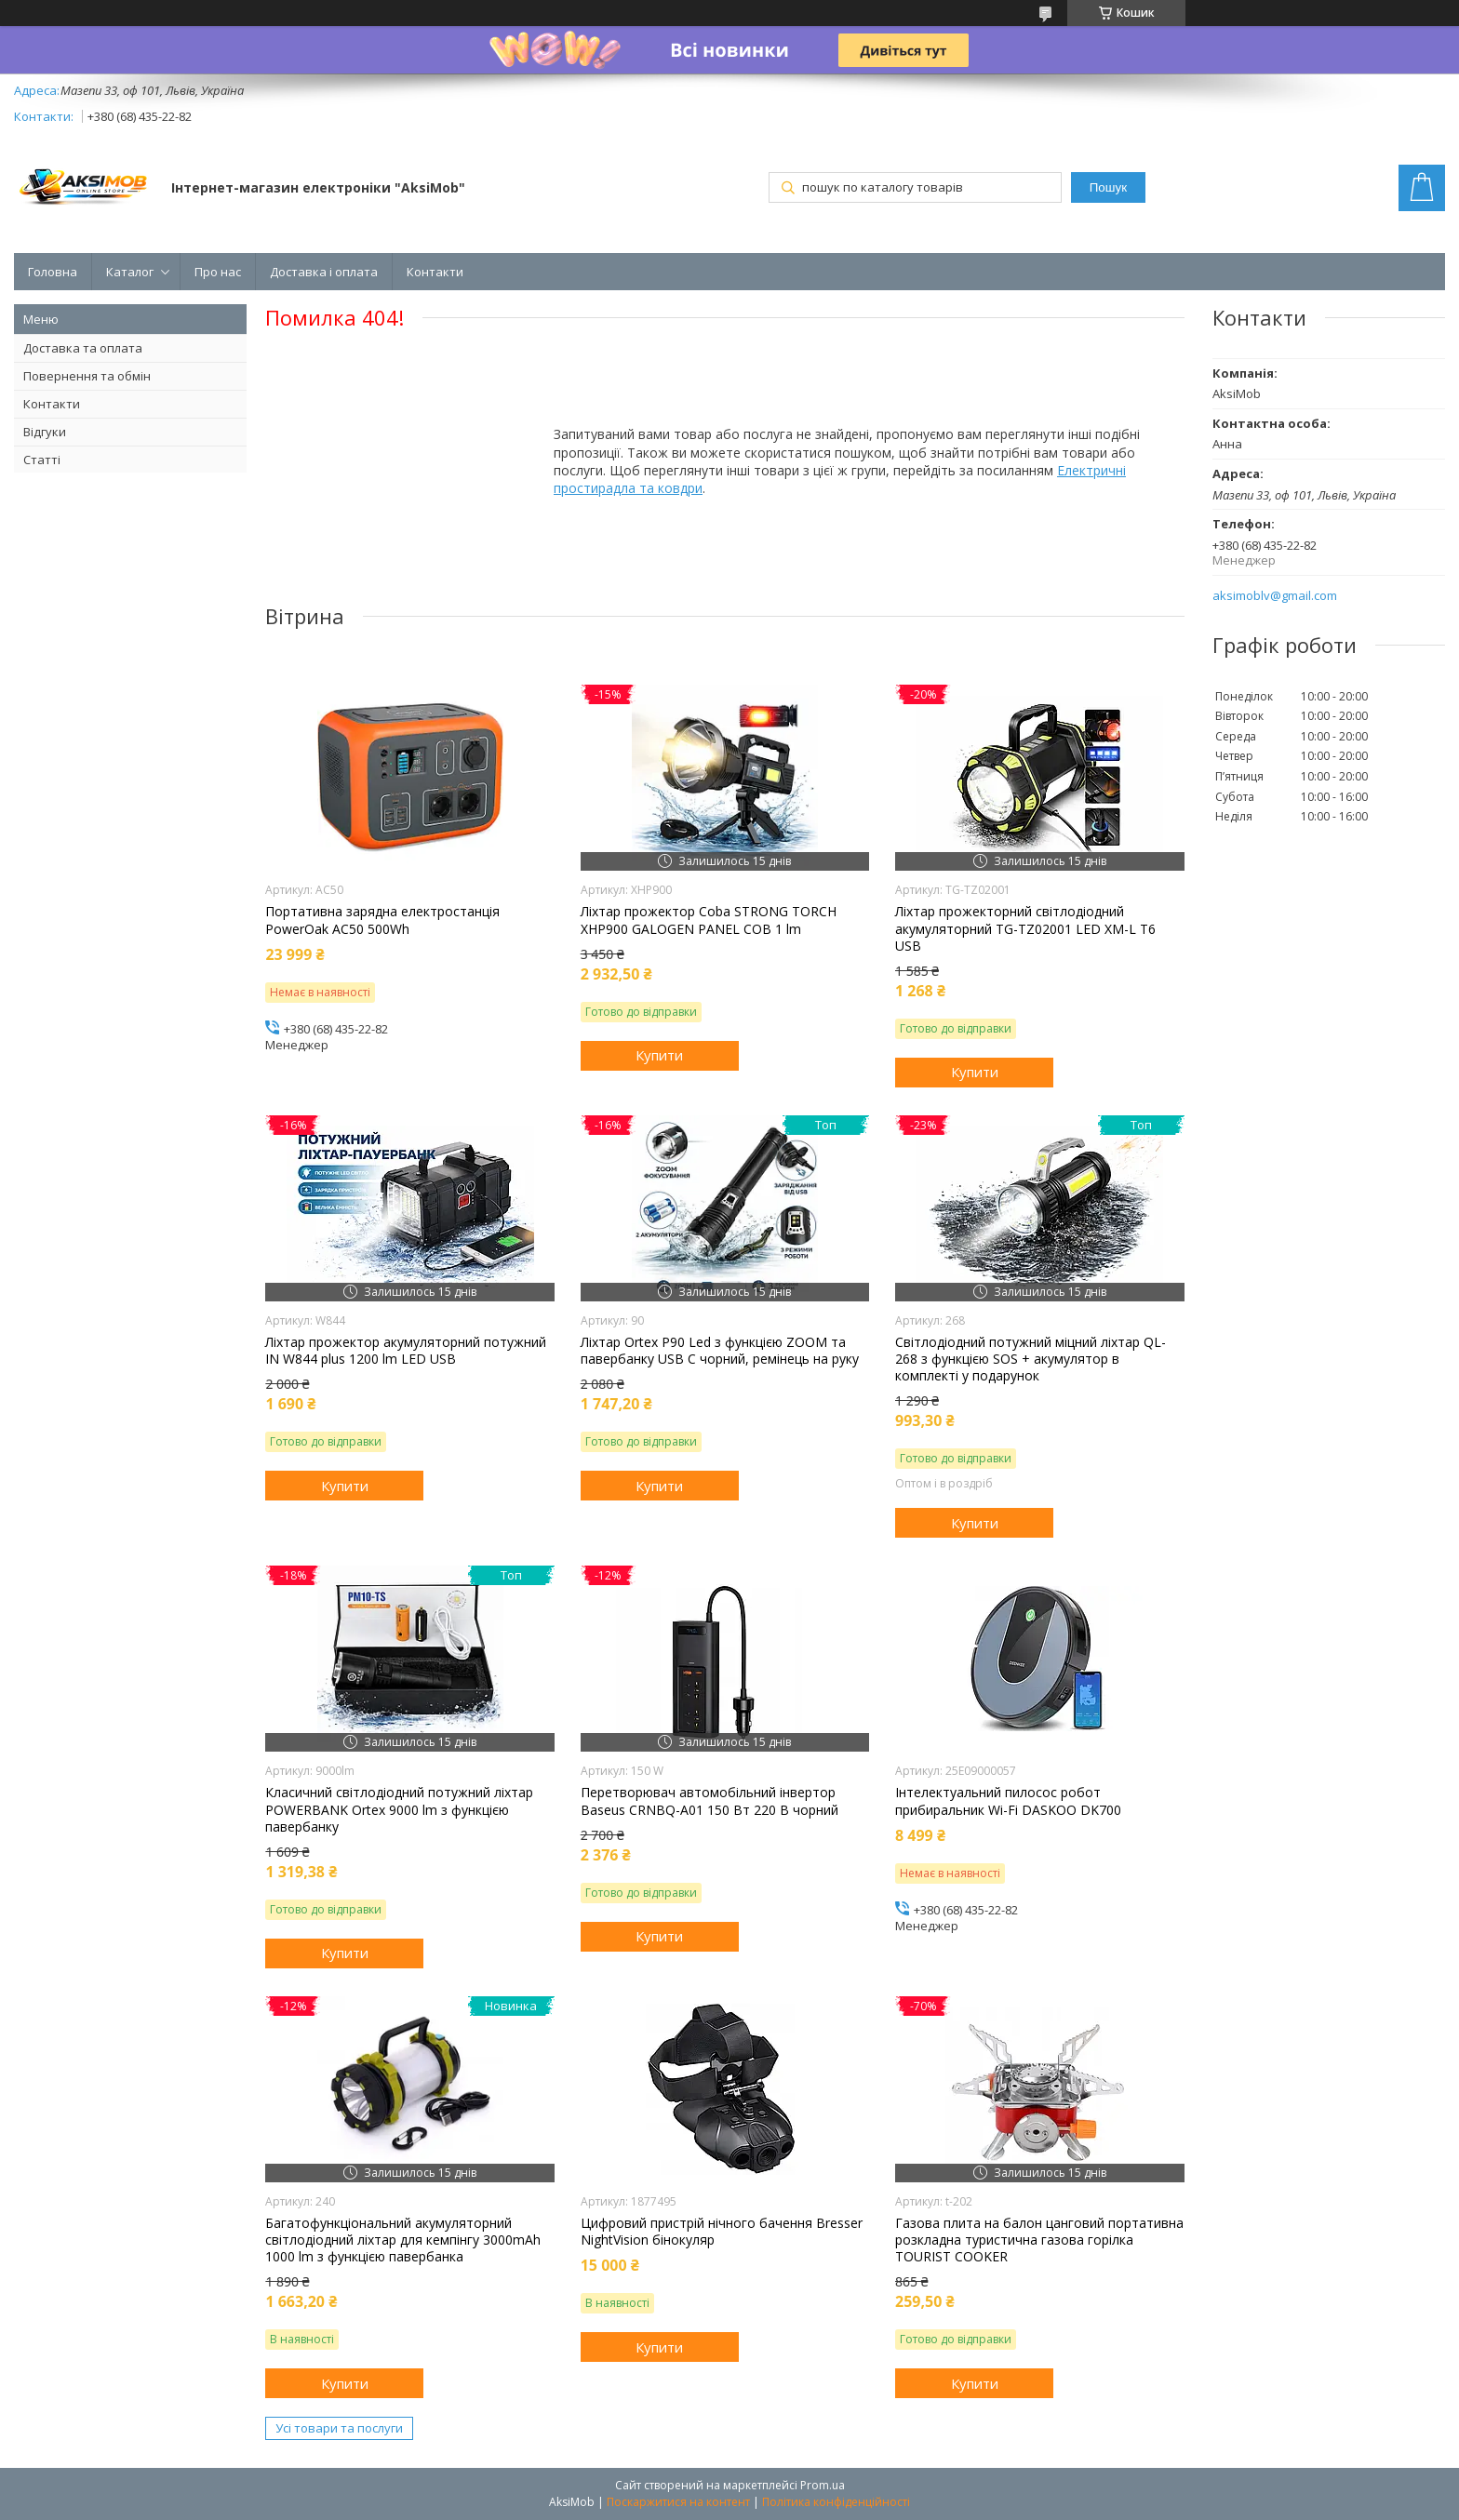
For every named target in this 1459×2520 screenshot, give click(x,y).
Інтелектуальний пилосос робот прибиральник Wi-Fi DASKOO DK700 (1008, 1801)
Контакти (435, 271)
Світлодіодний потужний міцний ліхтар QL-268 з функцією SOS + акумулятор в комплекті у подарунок (1030, 1359)
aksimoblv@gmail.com (1274, 596)
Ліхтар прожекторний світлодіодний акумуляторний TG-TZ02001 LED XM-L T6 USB (1025, 928)
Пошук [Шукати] (1108, 187)
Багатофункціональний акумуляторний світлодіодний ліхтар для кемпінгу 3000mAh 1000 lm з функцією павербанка (403, 2240)
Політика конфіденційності (836, 2502)
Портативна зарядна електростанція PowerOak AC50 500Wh (382, 920)
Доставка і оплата (324, 271)
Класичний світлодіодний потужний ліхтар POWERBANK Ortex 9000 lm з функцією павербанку (399, 1809)
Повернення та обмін (87, 375)
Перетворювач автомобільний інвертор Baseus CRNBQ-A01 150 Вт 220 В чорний (709, 1801)
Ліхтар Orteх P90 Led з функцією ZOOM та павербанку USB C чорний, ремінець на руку (720, 1350)
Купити (659, 1055)
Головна (52, 271)
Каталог (130, 271)
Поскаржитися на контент (678, 2502)
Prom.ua (822, 2485)
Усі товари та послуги (339, 2428)
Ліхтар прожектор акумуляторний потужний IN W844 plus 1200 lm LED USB (405, 1350)
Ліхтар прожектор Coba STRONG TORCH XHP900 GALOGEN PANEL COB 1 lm (709, 920)
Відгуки (44, 431)
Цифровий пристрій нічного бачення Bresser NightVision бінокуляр (722, 2231)
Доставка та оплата (82, 348)
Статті (41, 459)
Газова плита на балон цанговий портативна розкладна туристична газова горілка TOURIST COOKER (1039, 2240)
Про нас (217, 271)
